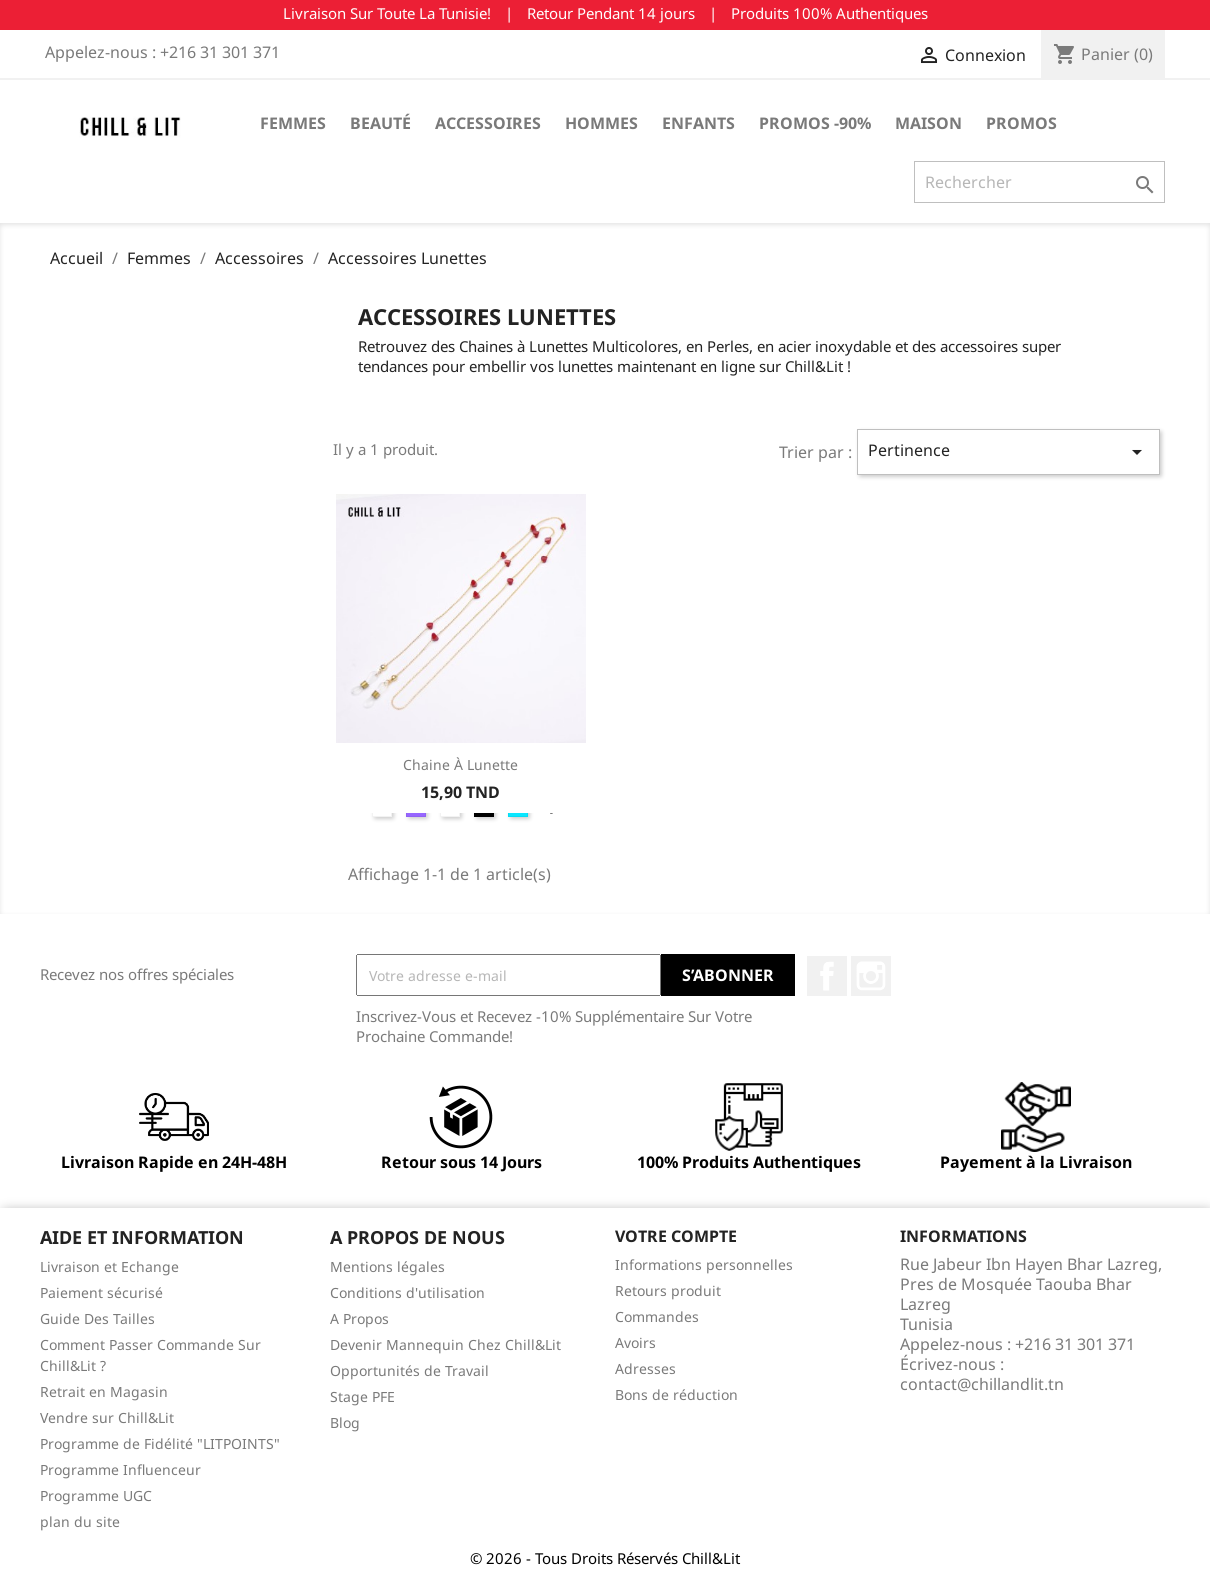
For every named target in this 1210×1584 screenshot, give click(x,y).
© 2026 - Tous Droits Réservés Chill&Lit (605, 1558)
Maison (928, 123)
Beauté (380, 123)
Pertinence (1008, 451)
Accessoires (488, 123)
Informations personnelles (704, 1264)
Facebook (827, 976)
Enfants (698, 123)
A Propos (359, 1318)
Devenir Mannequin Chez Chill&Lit (445, 1344)
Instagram (871, 976)
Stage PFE (362, 1396)
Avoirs (635, 1342)
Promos (1021, 123)
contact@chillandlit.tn (982, 1384)
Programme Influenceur (120, 1469)
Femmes (293, 123)
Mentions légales (387, 1266)
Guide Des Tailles (97, 1318)
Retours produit (668, 1290)
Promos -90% (815, 123)
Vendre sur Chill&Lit (107, 1417)
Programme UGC (96, 1495)
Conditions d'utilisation (407, 1292)
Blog (345, 1422)
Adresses (645, 1368)
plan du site (80, 1521)
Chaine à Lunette (460, 764)
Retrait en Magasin (104, 1391)
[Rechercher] (1039, 182)
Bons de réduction (676, 1394)
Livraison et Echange (109, 1266)
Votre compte (676, 1236)
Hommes (601, 123)
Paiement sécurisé (101, 1292)
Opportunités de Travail (409, 1370)
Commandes (657, 1316)
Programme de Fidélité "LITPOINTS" (160, 1443)
